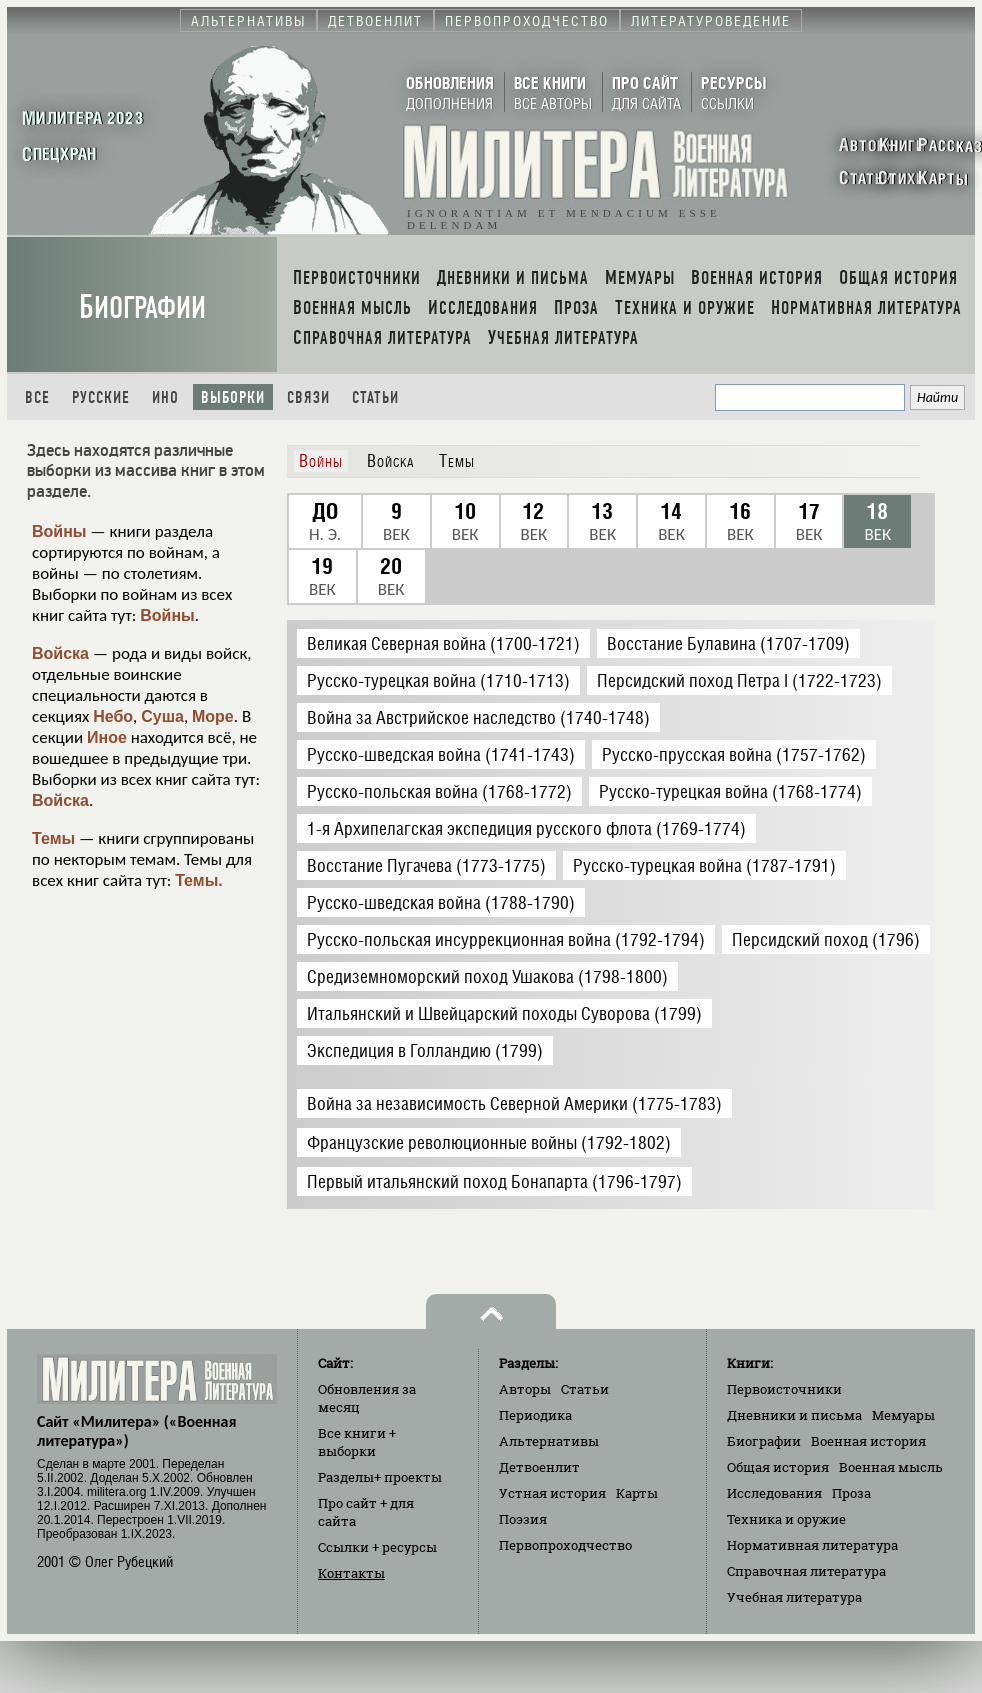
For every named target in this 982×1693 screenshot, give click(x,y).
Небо (113, 716)
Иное (107, 737)
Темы (53, 838)
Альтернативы (549, 1441)
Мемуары (903, 1415)
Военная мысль (891, 1467)
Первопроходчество (565, 1545)
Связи (308, 397)
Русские (101, 397)
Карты (637, 1493)
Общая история (778, 1467)
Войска (60, 653)
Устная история (552, 1493)
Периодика (535, 1415)
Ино (165, 397)
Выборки (233, 397)
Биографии (142, 307)
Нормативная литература (812, 1545)
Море (213, 716)
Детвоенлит (539, 1467)
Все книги (357, 1442)
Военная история (868, 1441)
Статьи (375, 397)
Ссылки (377, 1547)
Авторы (525, 1389)
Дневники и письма (794, 1415)
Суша (162, 716)
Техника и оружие (786, 1519)
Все (37, 397)
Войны (59, 531)
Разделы (380, 1477)
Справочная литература (806, 1571)
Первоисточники (784, 1389)
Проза (851, 1493)
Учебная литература (794, 1597)
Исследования (774, 1493)
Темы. (199, 880)
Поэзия (523, 1519)
